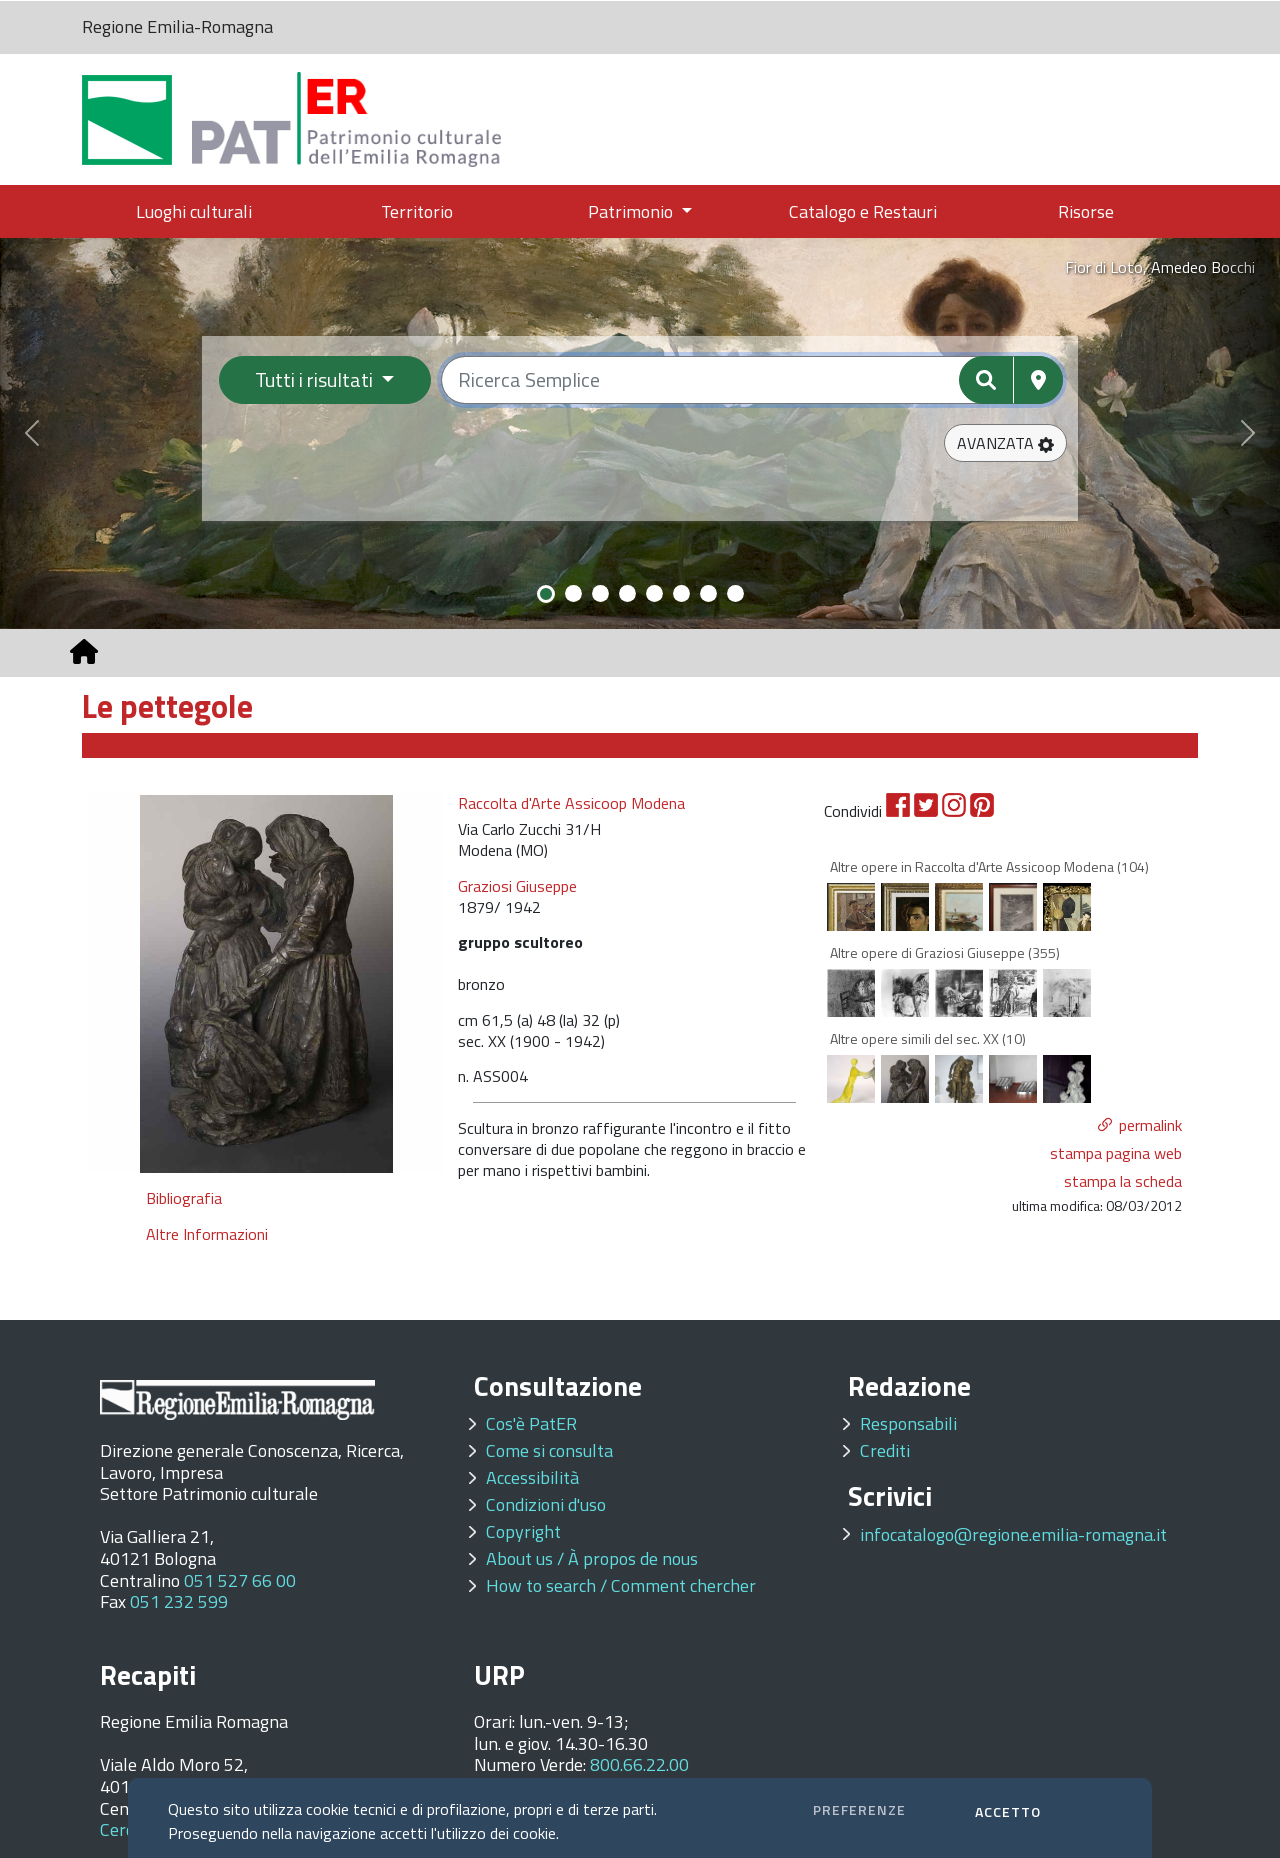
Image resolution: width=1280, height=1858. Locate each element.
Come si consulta (549, 1450)
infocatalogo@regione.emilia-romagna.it (1013, 1534)
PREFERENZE (859, 1809)
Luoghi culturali (194, 211)
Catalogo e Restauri (863, 211)
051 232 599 (179, 1601)
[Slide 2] (573, 593)
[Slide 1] (546, 594)
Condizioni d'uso (546, 1504)
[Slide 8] (735, 593)
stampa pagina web (1116, 1153)
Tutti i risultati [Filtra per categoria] (316, 379)
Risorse (1086, 211)
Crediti (885, 1450)
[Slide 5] (654, 593)
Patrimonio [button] (632, 211)
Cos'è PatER (531, 1423)
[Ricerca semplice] (752, 380)
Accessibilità (532, 1477)
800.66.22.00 (639, 1764)
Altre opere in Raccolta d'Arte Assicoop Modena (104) (989, 866)
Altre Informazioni (207, 1234)
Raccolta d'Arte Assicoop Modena (571, 803)
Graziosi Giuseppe (517, 886)
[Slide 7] (708, 593)
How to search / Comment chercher (621, 1585)
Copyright (523, 1531)
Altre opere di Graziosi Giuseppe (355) (945, 952)
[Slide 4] (627, 593)
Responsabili (908, 1423)
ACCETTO (1008, 1811)
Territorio (417, 211)
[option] (266, 983)
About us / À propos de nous (592, 1558)
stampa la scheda (1123, 1181)
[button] (1005, 443)
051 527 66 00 (240, 1580)
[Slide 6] (681, 593)
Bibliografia (184, 1198)
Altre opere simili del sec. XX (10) (928, 1038)
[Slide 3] (600, 593)
